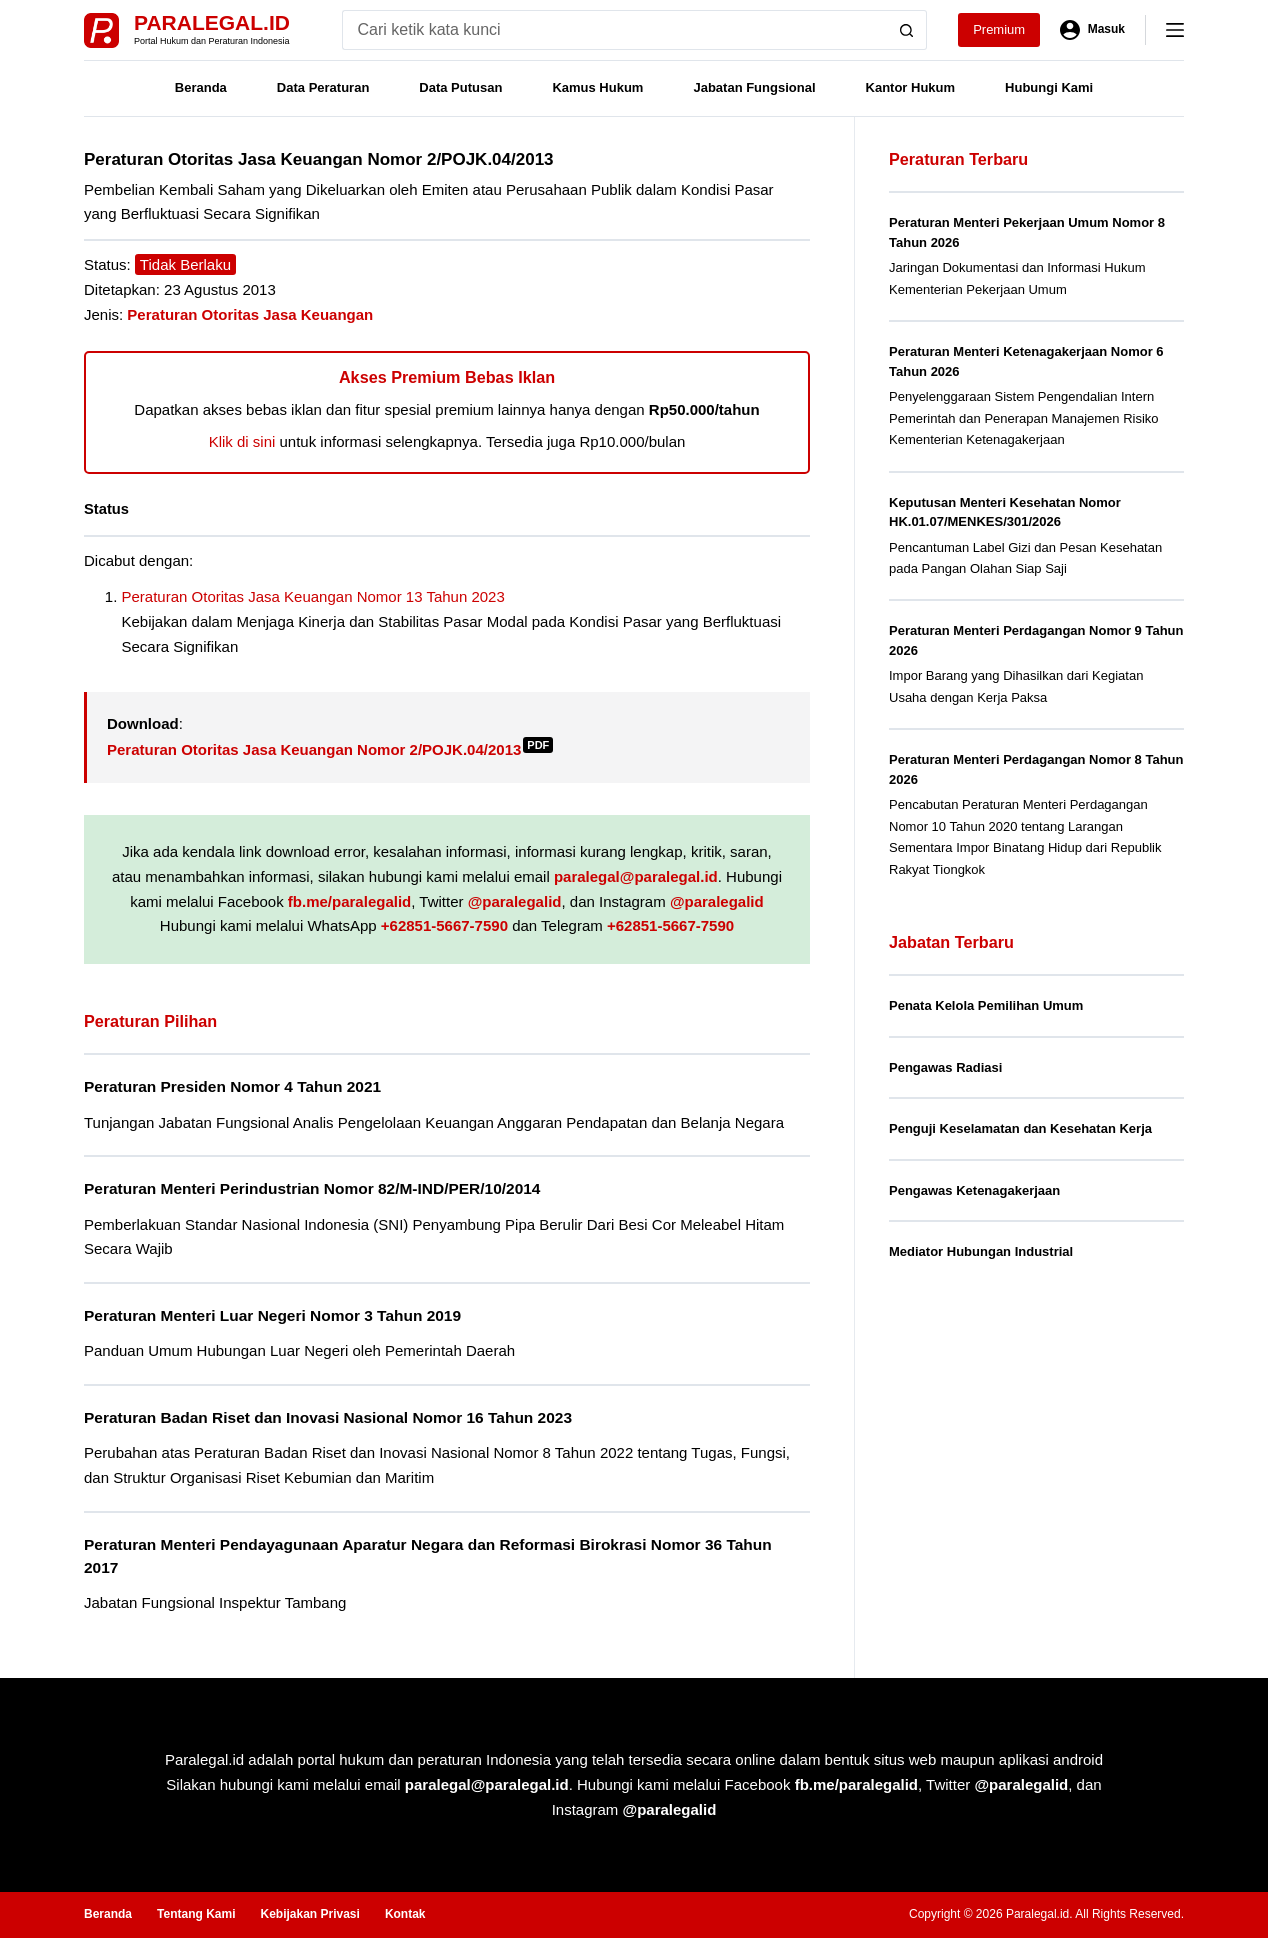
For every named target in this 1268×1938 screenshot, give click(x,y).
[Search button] (907, 30)
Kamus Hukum (597, 87)
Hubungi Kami (1049, 87)
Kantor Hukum (911, 87)
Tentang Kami (196, 1914)
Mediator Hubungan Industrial (981, 1251)
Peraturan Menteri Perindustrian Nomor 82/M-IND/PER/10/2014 (312, 1188)
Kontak (405, 1914)
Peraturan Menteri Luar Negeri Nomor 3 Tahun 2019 (272, 1315)
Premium (999, 29)
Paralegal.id (212, 22)
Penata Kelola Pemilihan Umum (986, 1005)
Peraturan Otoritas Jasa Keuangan (250, 314)
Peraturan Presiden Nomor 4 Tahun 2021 (232, 1086)
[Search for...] (614, 30)
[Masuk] (1092, 30)
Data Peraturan (323, 87)
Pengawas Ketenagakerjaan (974, 1190)
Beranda (201, 87)
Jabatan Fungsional (754, 87)
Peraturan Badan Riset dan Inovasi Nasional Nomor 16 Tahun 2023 (328, 1417)
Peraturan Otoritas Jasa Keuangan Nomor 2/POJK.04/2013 (330, 749)
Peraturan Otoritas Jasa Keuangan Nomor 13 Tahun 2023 (313, 596)
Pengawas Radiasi (945, 1067)
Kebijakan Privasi (309, 1914)
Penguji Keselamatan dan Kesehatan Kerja (1020, 1128)
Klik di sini (242, 441)
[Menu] (1175, 30)
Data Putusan (460, 87)
